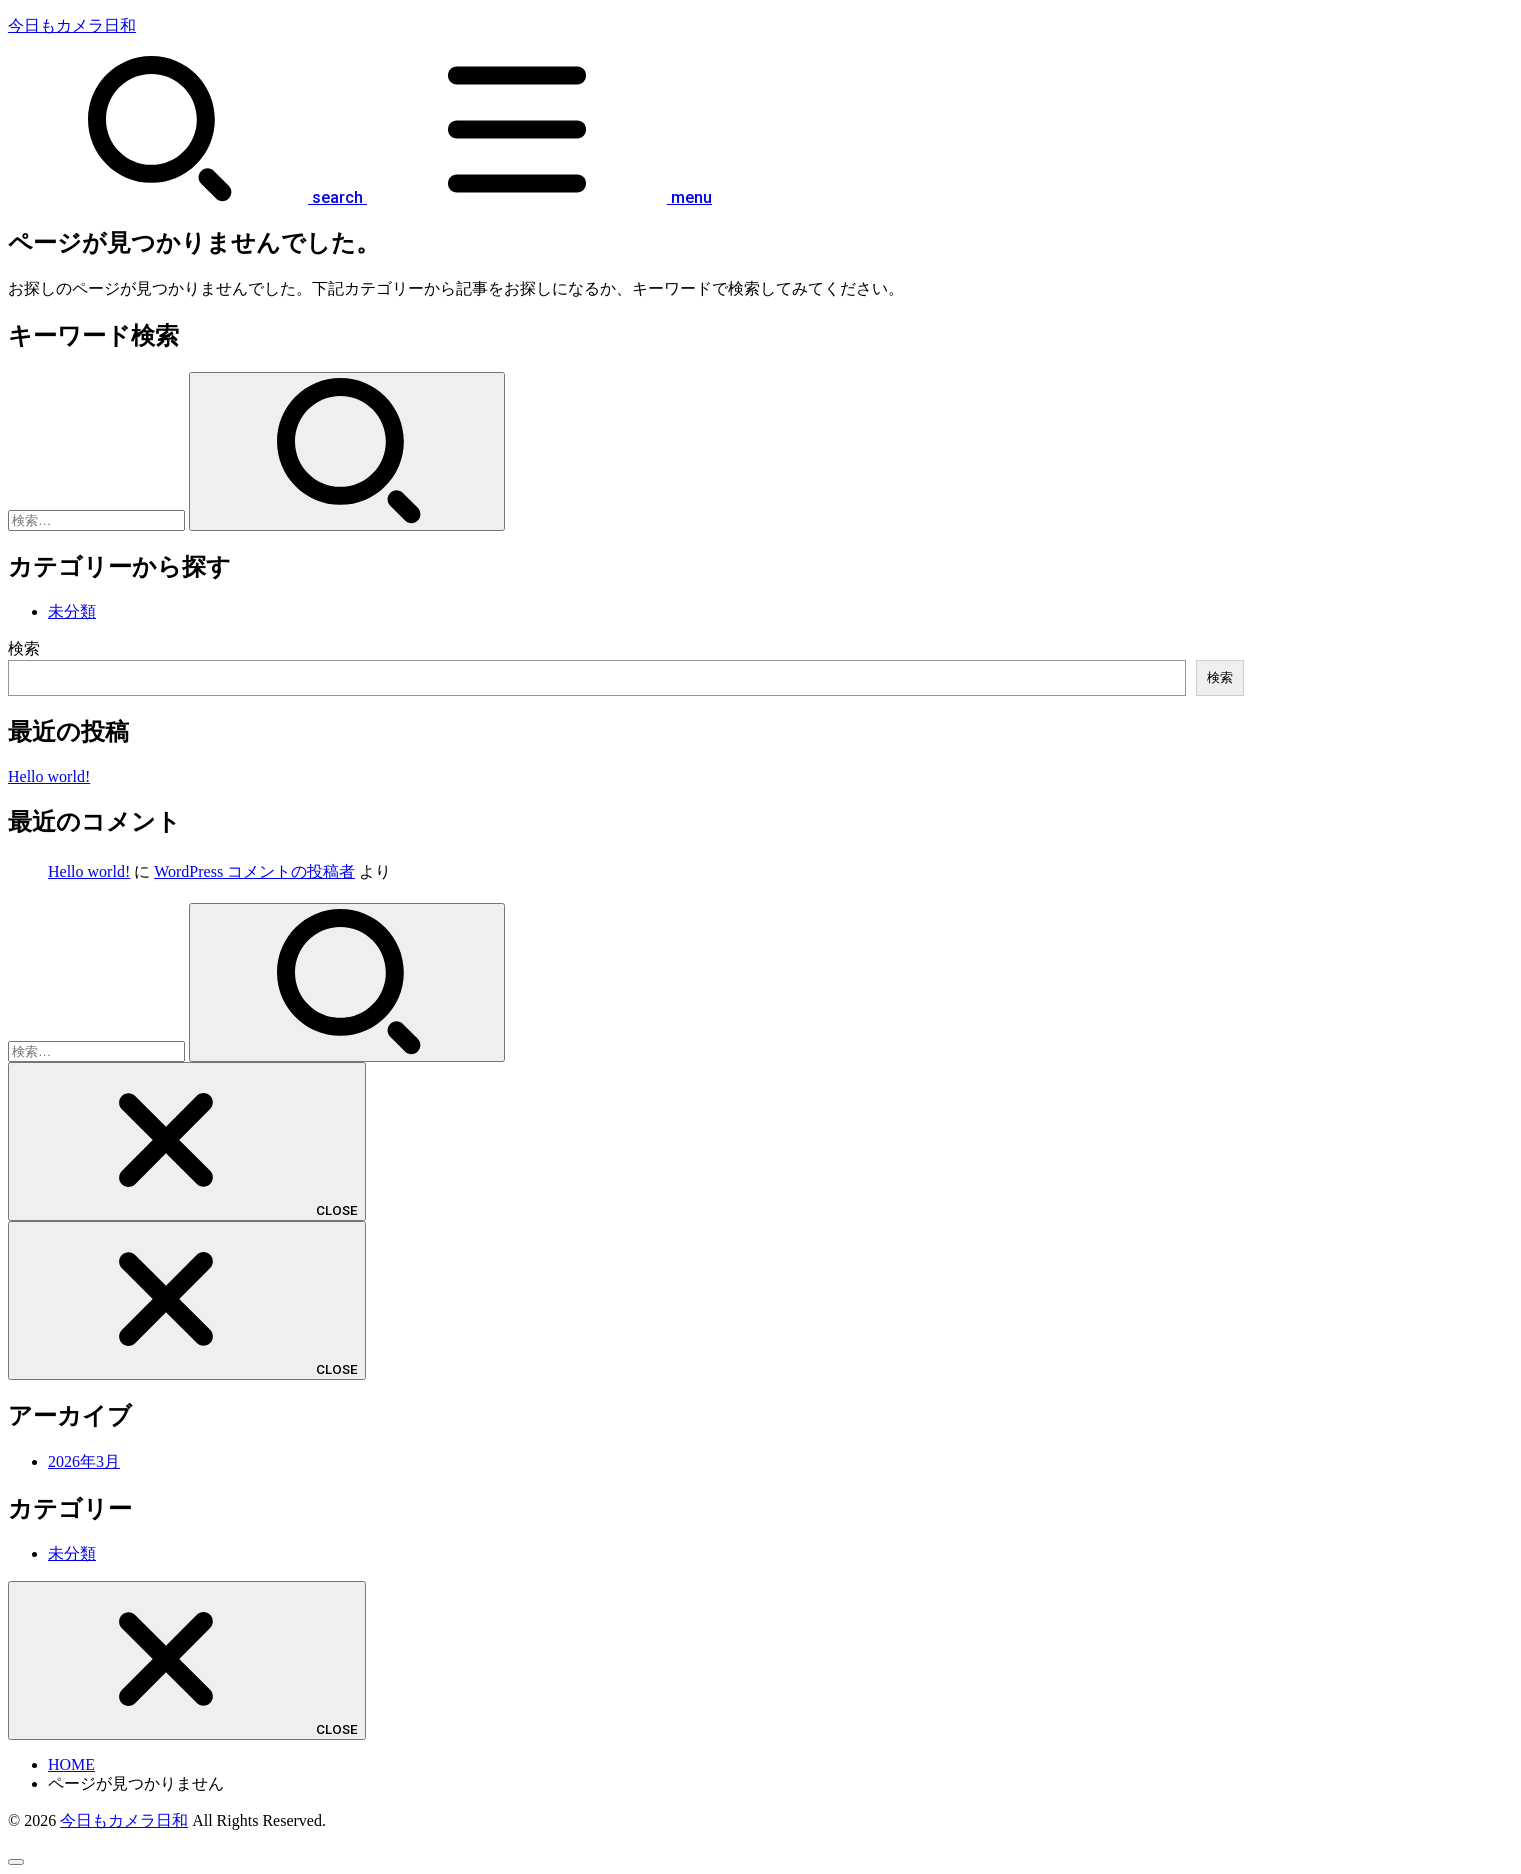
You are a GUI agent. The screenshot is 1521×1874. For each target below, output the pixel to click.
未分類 (72, 611)
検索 (24, 648)
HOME (71, 1764)
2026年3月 (84, 1461)
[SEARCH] (185, 197)
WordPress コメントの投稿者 (254, 871)
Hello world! (49, 776)
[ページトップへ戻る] (16, 1862)
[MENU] (537, 197)
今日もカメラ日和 (72, 25)
